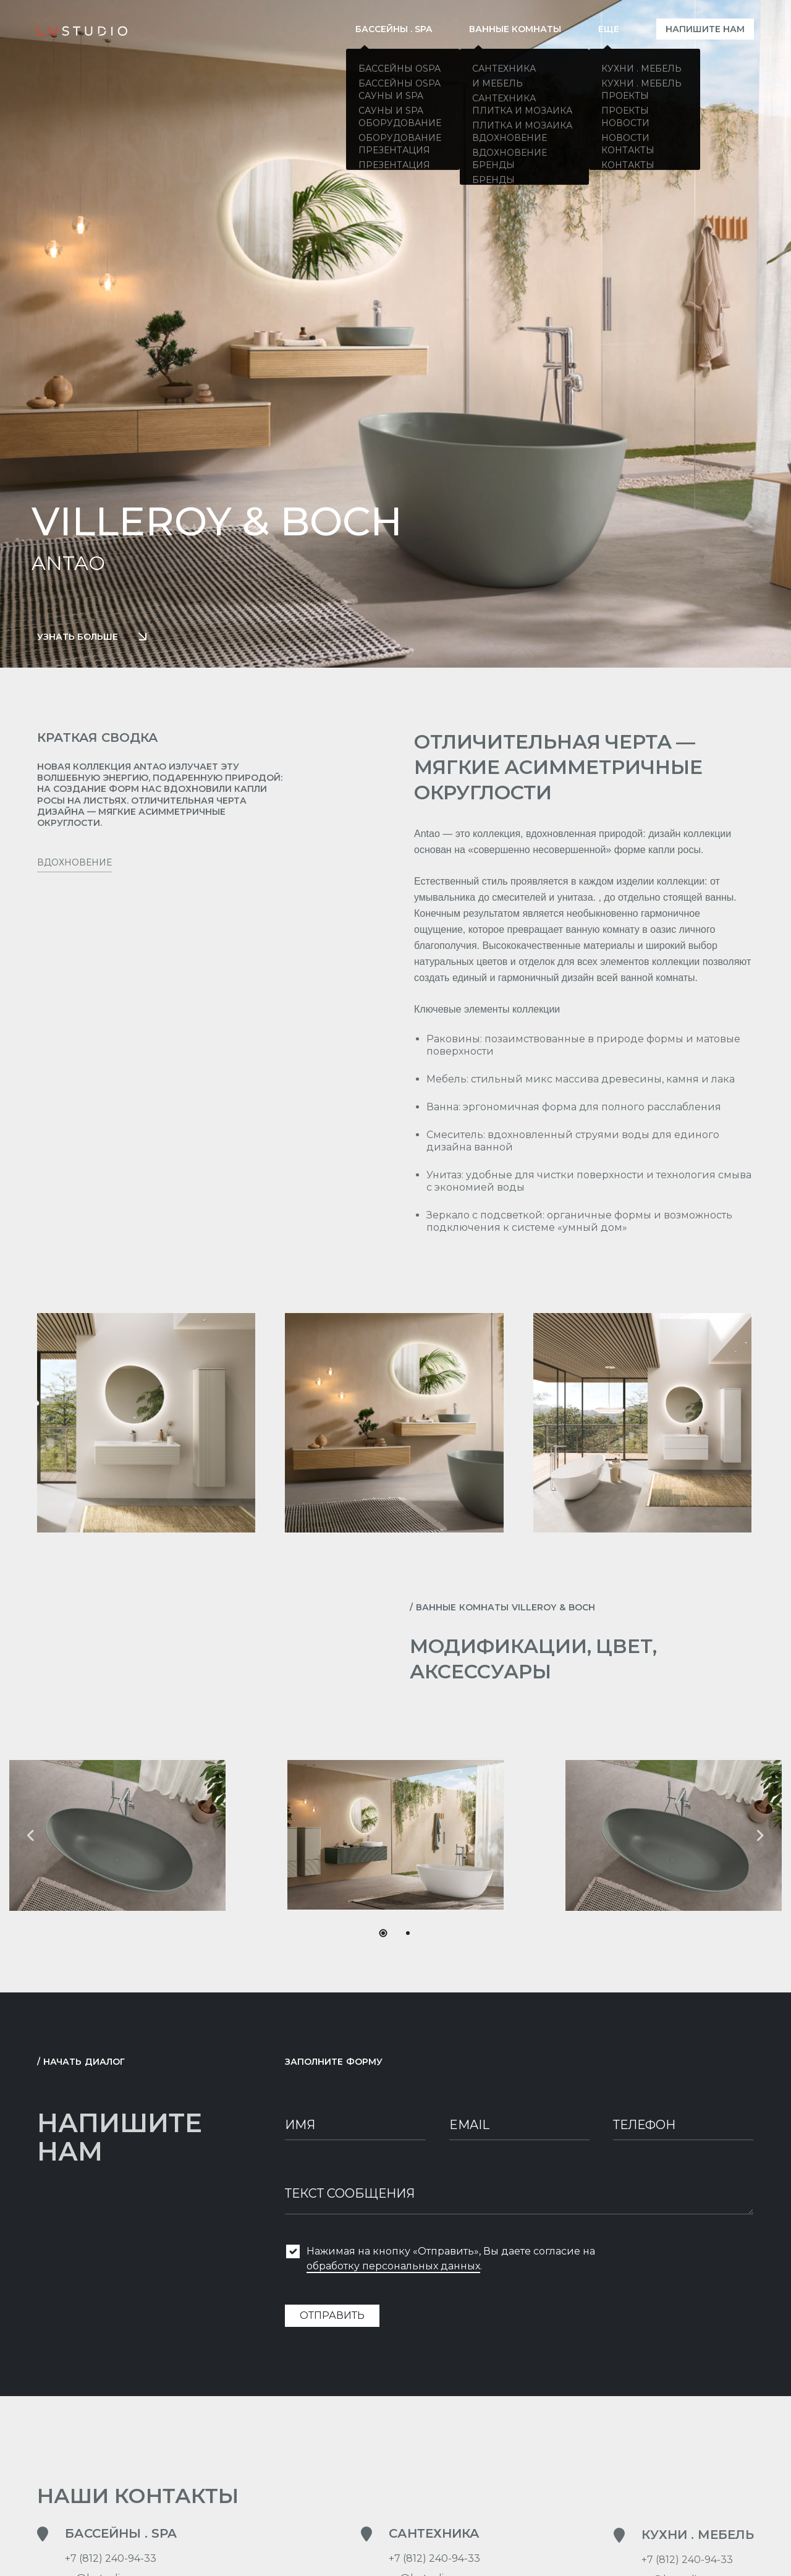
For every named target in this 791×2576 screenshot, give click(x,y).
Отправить (332, 2319)
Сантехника (434, 2536)
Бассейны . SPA (121, 2536)
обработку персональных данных (393, 2270)
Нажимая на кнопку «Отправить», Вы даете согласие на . (451, 2263)
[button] (760, 1835)
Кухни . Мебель (697, 2564)
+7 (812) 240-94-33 (110, 2561)
